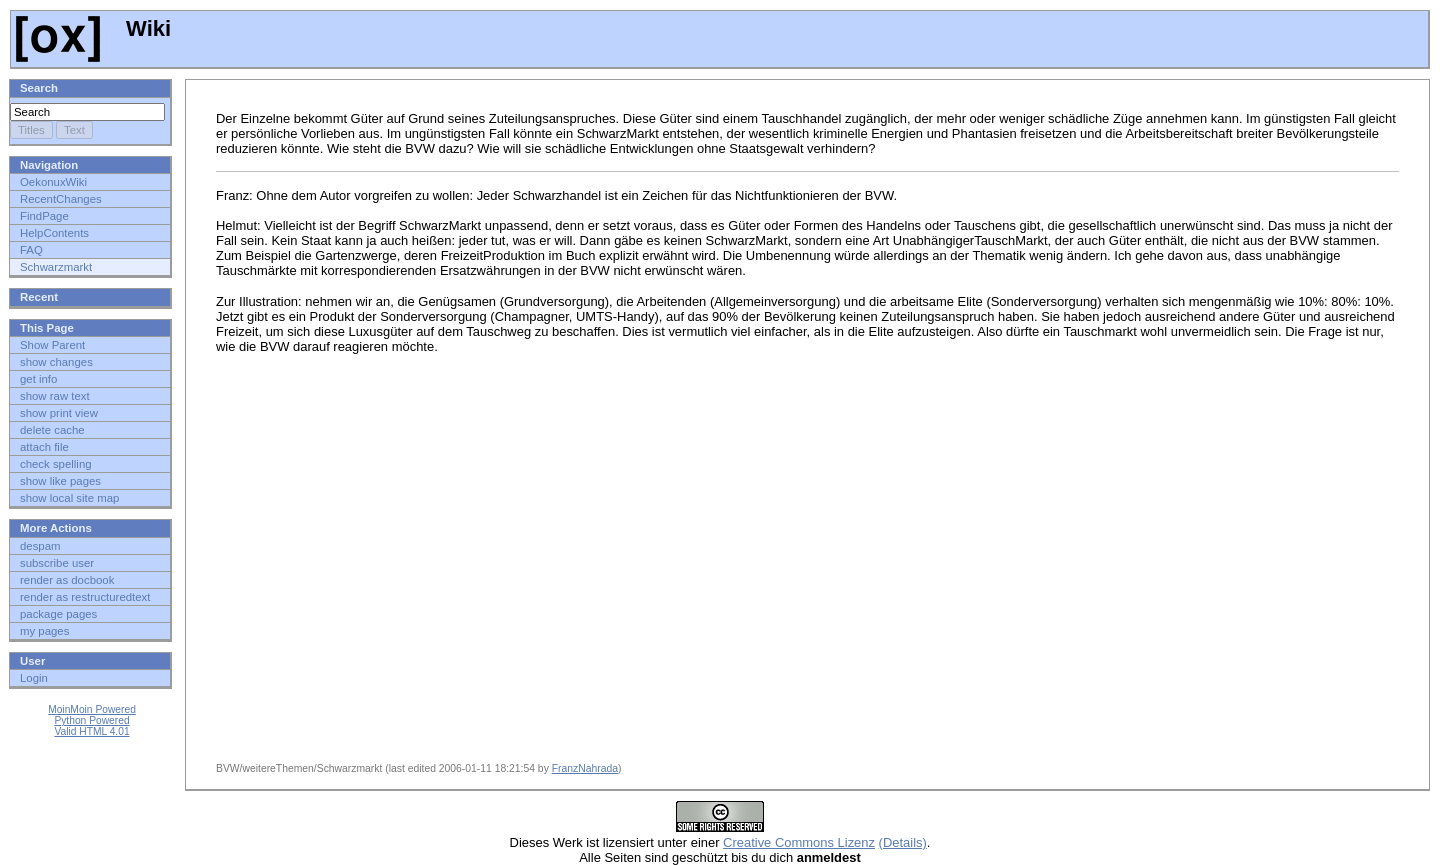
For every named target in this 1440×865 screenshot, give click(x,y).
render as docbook (67, 580)
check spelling (56, 464)
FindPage (44, 216)
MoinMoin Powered (92, 709)
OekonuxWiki (53, 182)
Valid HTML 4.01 (91, 731)
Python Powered (91, 720)
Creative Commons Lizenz (799, 842)
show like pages (60, 481)
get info (38, 379)
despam (40, 546)
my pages (44, 631)
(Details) (903, 842)
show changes (56, 362)
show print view (59, 413)
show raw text (55, 396)
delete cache (52, 430)
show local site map (69, 498)
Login (34, 678)
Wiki (93, 28)
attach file (44, 447)
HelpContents (54, 233)
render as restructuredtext (85, 597)
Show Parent (52, 345)
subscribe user (57, 563)
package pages (58, 614)
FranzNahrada (585, 768)
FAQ (31, 250)
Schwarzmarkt (56, 267)
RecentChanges (61, 199)
